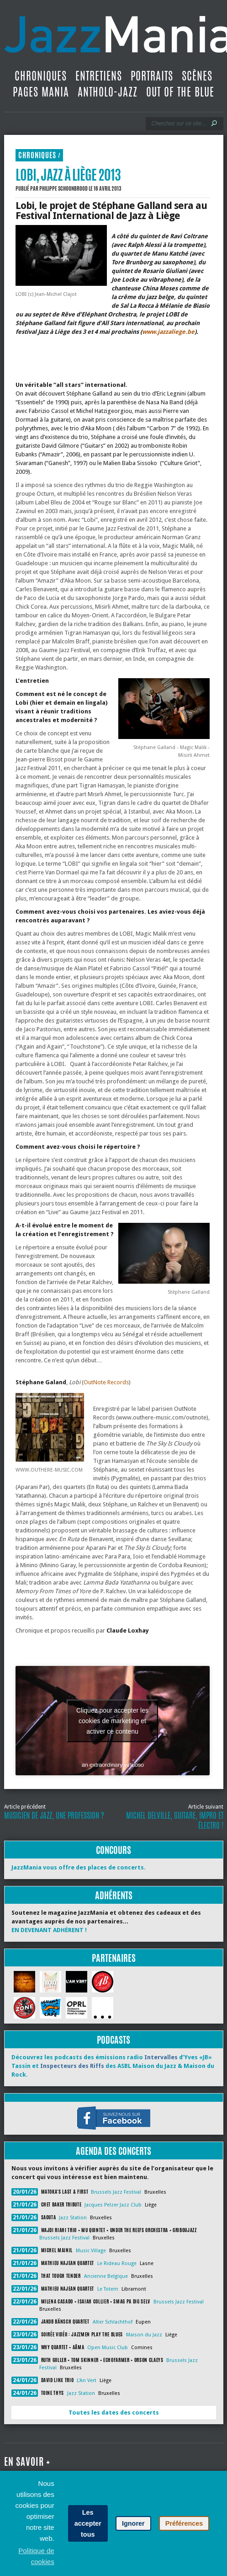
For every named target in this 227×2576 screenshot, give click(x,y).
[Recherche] (178, 123)
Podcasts (113, 2039)
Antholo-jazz (107, 92)
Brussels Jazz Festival (116, 2192)
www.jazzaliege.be (168, 331)
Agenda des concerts (113, 2151)
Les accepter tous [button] (87, 2523)
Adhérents (113, 1895)
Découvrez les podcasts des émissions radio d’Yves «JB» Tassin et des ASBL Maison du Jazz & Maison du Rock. (112, 2066)
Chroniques (41, 76)
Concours (113, 1850)
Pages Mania (41, 92)
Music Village (91, 2251)
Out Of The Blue (180, 92)
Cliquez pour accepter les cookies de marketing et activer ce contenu (112, 1720)
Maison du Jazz (144, 2335)
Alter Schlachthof (112, 2322)
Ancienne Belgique (106, 2276)
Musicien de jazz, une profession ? (54, 1815)
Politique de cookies (36, 2556)
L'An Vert (86, 2380)
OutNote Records (106, 1382)
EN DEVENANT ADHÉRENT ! (49, 1930)
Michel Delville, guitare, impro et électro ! (174, 1820)
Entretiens (98, 76)
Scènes (197, 76)
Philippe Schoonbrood (63, 188)
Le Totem (107, 2289)
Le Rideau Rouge (117, 2263)
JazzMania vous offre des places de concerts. (78, 1867)
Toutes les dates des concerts (114, 2412)
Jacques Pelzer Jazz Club (113, 2205)
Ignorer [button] (133, 2523)
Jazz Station (73, 2218)
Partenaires (114, 1958)
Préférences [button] (184, 2523)
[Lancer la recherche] (214, 123)
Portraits (152, 76)
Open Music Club (107, 2348)
